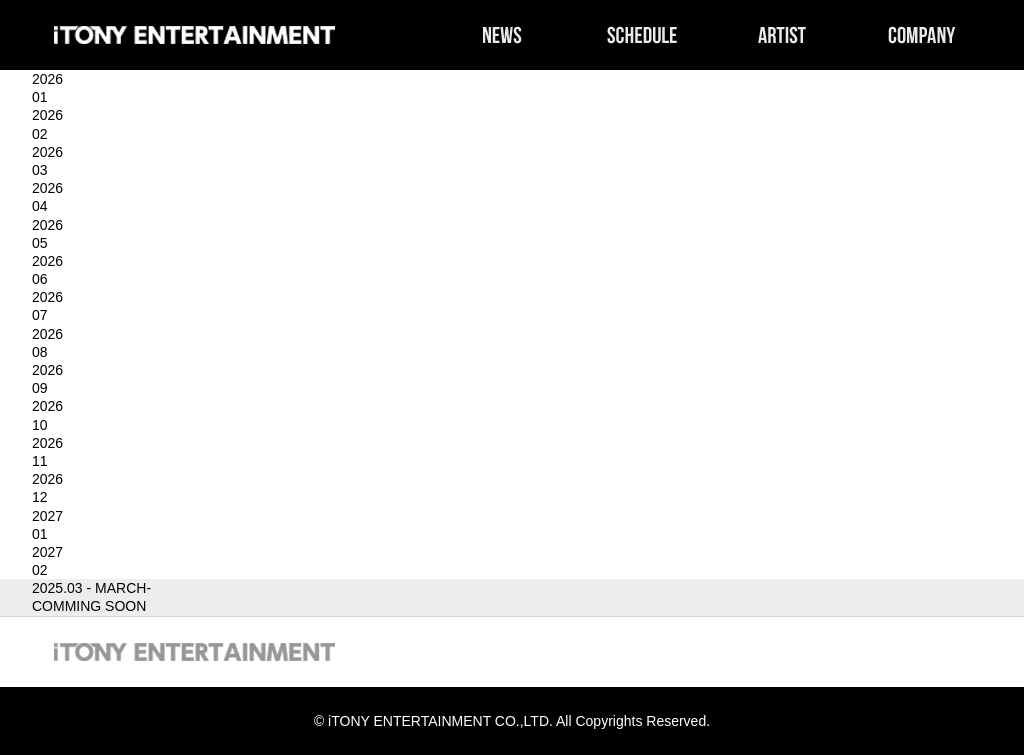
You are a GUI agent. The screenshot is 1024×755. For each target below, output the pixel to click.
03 (40, 170)
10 (40, 425)
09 (40, 388)
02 (40, 134)
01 (40, 97)
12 (40, 497)
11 (40, 461)
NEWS (502, 35)
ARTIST (782, 35)
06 (40, 279)
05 (40, 243)
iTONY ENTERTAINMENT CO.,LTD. (194, 35)
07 (40, 315)
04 (40, 206)
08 (40, 352)
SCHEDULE (642, 35)
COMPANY (922, 35)
